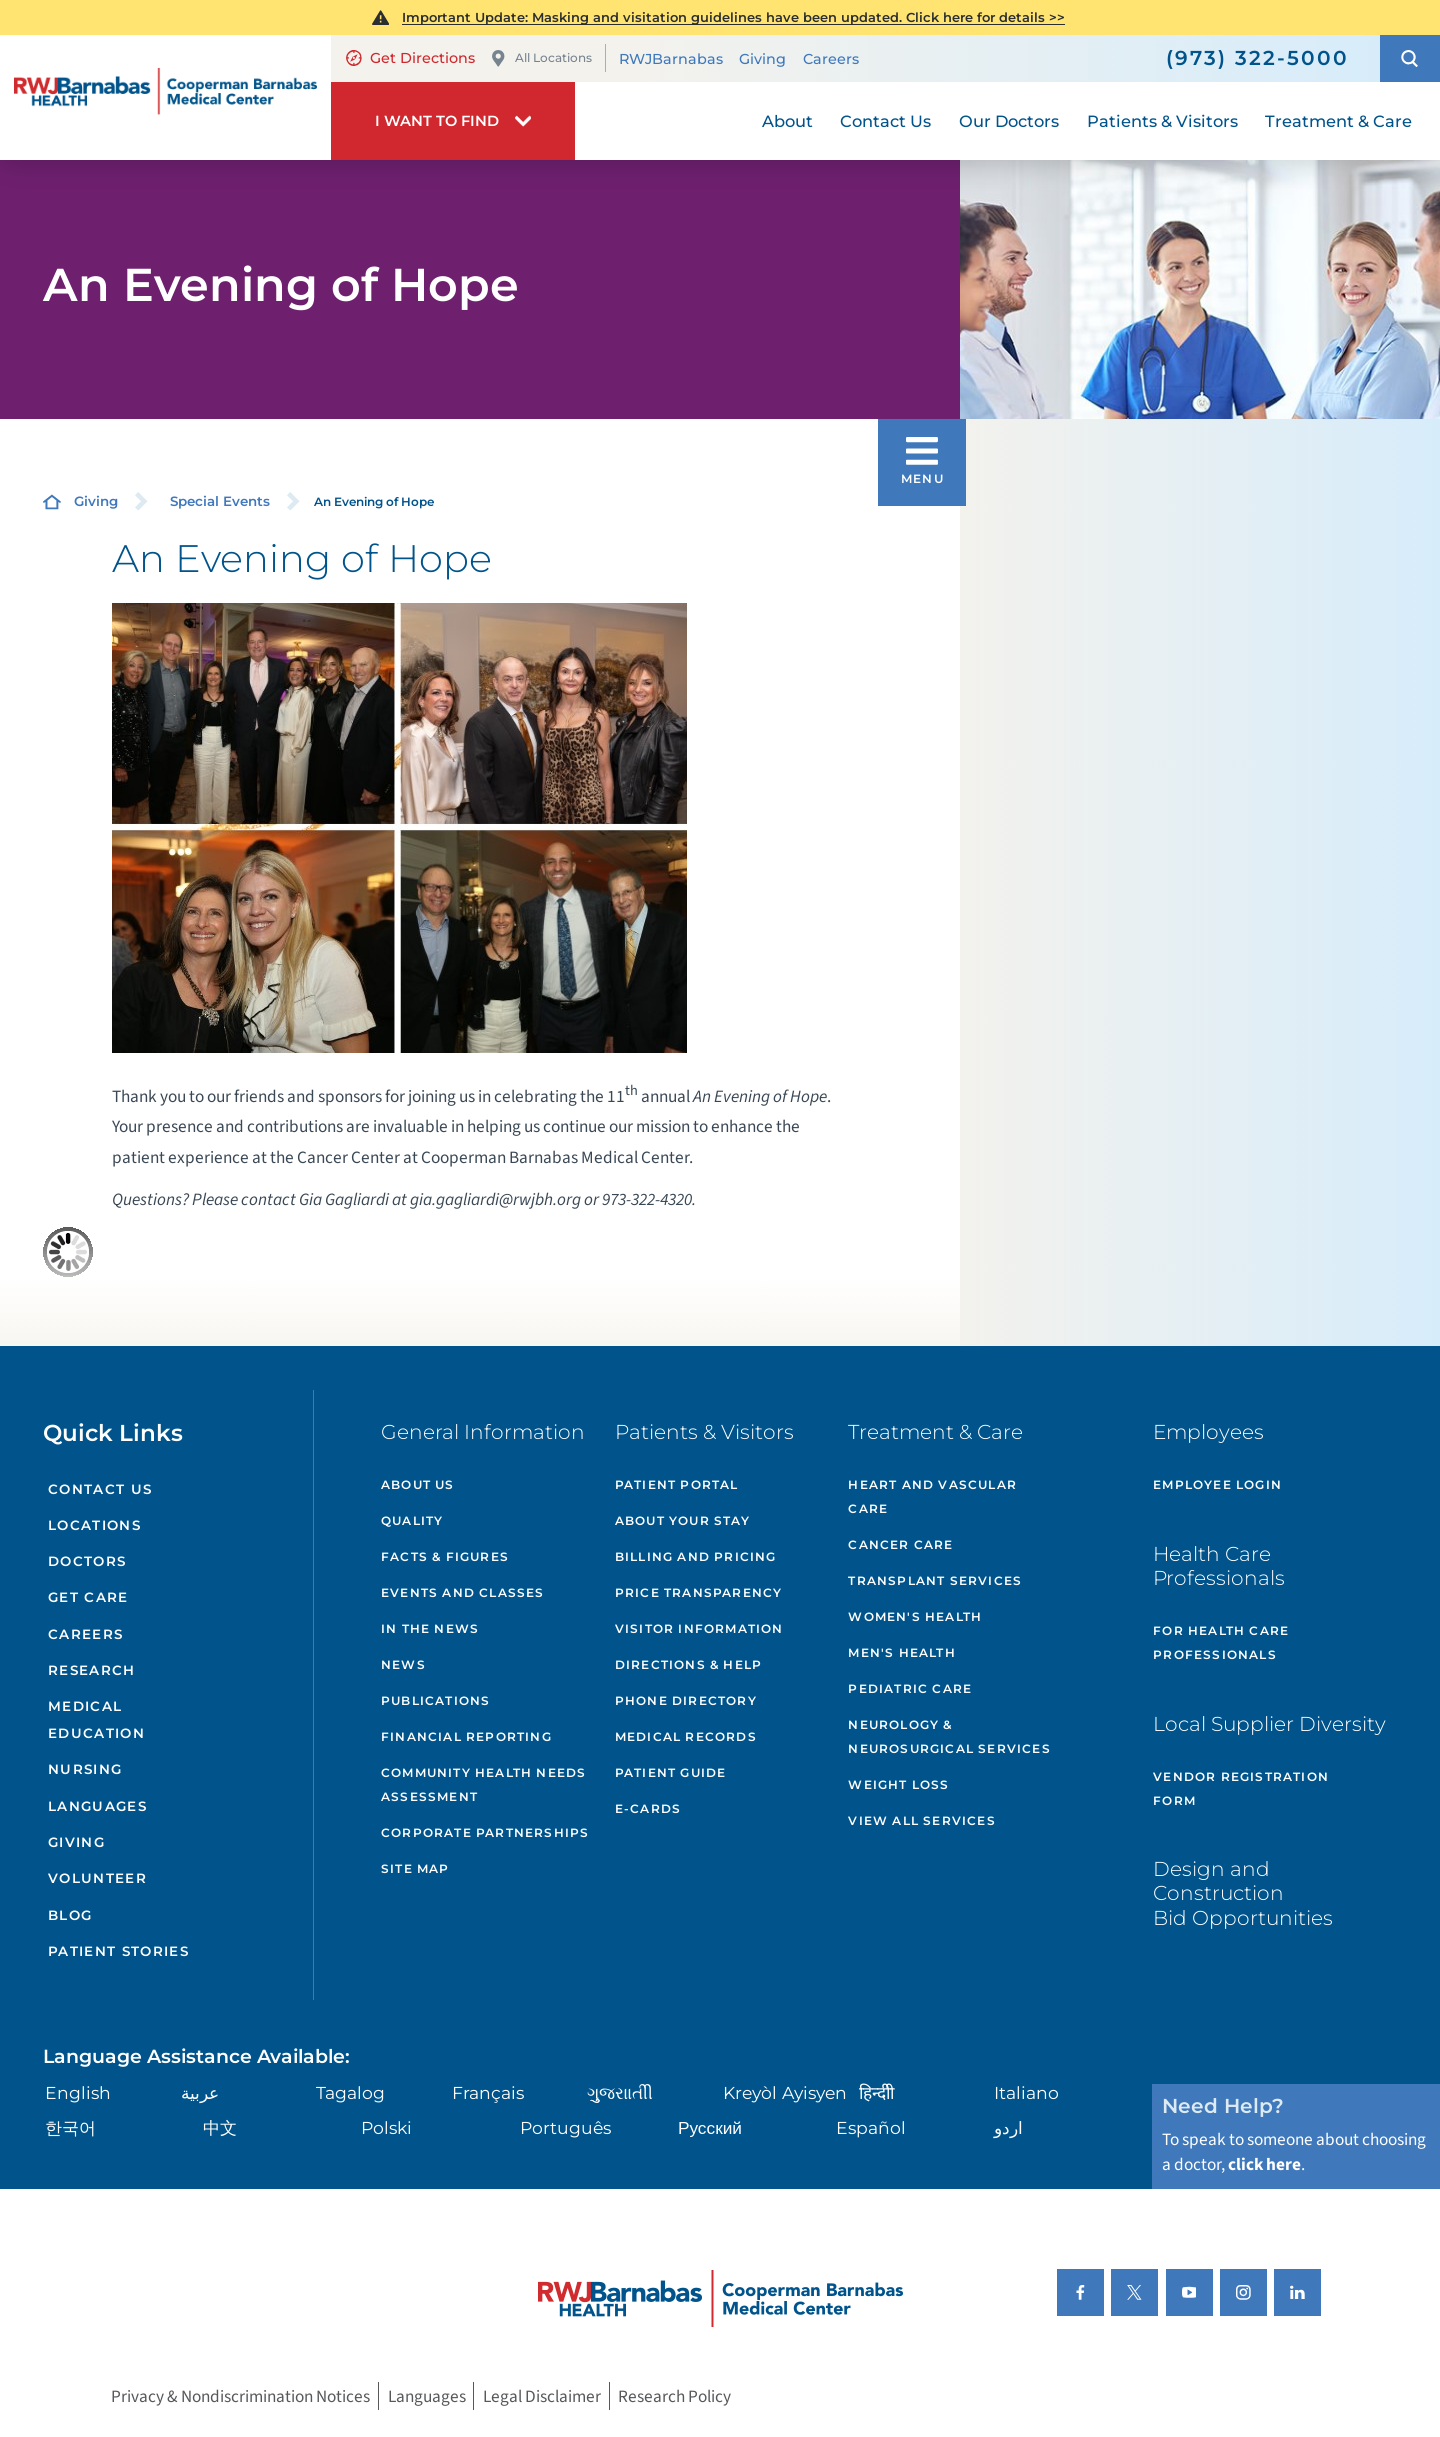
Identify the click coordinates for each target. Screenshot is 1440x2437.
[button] (1410, 58)
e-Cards (648, 1808)
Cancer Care (900, 1544)
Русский (710, 2127)
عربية (200, 2092)
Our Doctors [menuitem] (1009, 121)
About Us (418, 1484)
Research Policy (674, 2396)
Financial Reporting (466, 1736)
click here (1264, 2164)
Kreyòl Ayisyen (785, 2092)
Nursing (85, 1769)
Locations (94, 1525)
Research (92, 1670)
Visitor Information (699, 1628)
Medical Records (686, 1736)
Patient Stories (118, 1951)
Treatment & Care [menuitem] (1338, 121)
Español (871, 2127)
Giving (762, 59)
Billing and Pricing (696, 1556)
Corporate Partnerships (485, 1832)
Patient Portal (677, 1484)
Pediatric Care (910, 1688)
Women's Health (915, 1616)
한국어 (70, 2127)
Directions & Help (688, 1664)
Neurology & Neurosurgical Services (949, 1736)
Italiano (1026, 2092)
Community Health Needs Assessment (483, 1784)
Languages (97, 1806)
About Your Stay (682, 1520)
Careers (831, 59)
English (78, 2092)
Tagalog (350, 2092)
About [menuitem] (787, 121)
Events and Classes (463, 1592)
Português (565, 2127)
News (403, 1664)
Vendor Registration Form (1241, 1788)
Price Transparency (699, 1592)
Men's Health (901, 1652)
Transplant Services (935, 1580)
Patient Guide (671, 1772)
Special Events (220, 501)
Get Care (88, 1597)
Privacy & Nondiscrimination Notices (240, 2396)
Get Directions (410, 58)
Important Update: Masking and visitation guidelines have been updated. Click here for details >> (733, 17)
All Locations (541, 58)
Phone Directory (686, 1700)
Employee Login (1217, 1484)
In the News (430, 1628)
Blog (70, 1915)
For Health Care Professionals (1221, 1642)
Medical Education (96, 1719)
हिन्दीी (876, 2092)
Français (488, 2092)
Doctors (87, 1561)
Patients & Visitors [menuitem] (1162, 121)
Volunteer (97, 1878)
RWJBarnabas (671, 59)
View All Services (921, 1820)
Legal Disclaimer (542, 2396)
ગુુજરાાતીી (620, 2092)
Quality (412, 1520)
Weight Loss (898, 1784)
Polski (386, 2127)
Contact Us (100, 1489)
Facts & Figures (445, 1556)
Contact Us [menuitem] (885, 121)
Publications (435, 1700)
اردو (1008, 2127)
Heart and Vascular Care (932, 1496)
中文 (220, 2127)
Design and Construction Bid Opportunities (1243, 1892)
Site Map (415, 1868)
